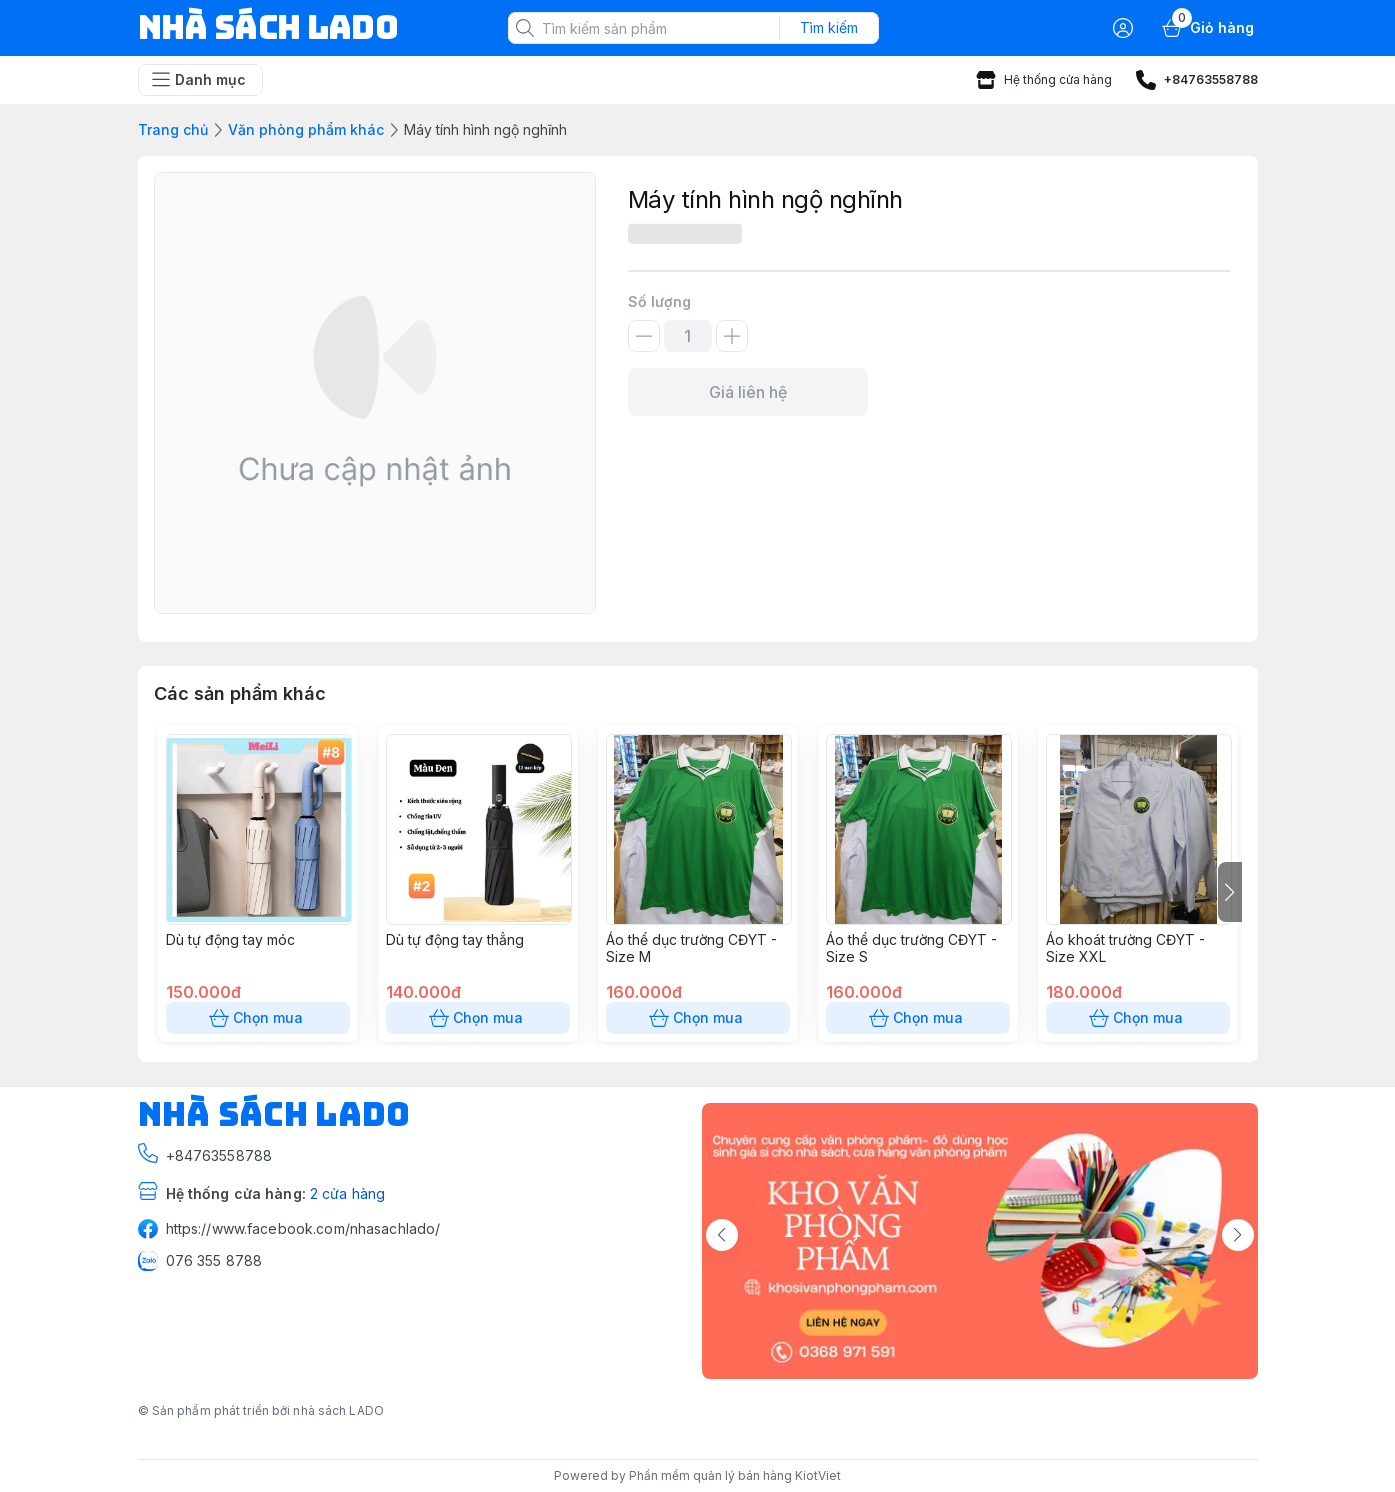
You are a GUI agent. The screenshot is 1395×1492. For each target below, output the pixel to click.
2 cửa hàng (347, 1193)
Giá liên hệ (748, 392)
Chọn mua (258, 1018)
